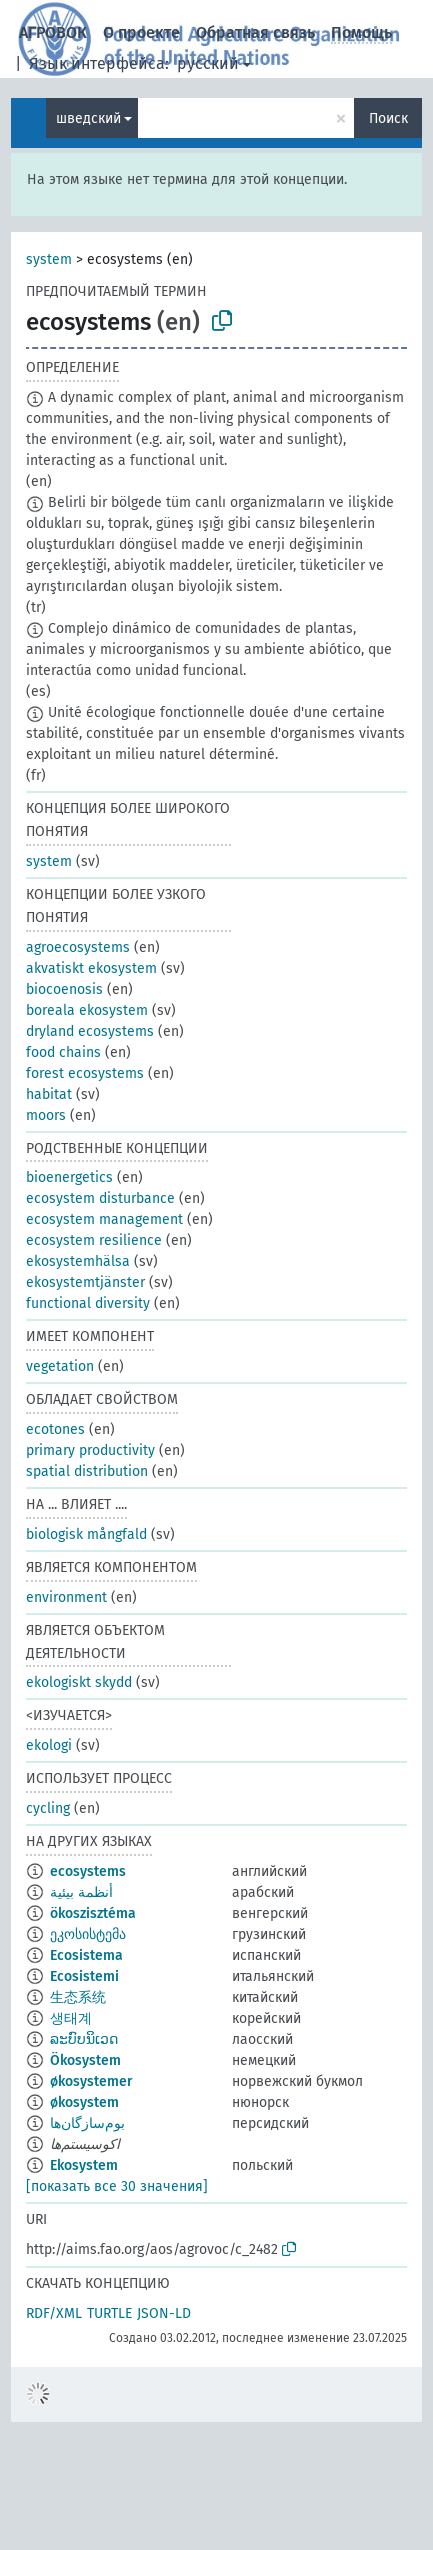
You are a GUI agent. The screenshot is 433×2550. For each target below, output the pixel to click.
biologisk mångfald (86, 1534)
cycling (48, 1808)
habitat (49, 1094)
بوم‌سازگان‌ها (87, 2123)
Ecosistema (86, 1955)
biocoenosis (64, 989)
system (49, 259)
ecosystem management (104, 1219)
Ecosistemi (84, 1976)
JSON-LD (164, 2313)
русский (208, 63)
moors (46, 1115)
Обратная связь (255, 32)
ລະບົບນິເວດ (84, 2039)
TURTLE (109, 2313)
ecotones (55, 1429)
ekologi (49, 1745)
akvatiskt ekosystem (91, 968)
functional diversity (88, 1303)
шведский (88, 118)
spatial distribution (87, 1471)
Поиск (388, 118)
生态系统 (78, 1997)
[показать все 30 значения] (117, 2186)
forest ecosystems (85, 1073)
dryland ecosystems (90, 1031)
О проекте (141, 32)
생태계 (71, 2018)
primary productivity (90, 1450)
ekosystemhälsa (78, 1261)
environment (66, 1597)
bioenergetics (69, 1177)
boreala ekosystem (87, 1010)
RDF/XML (54, 2313)
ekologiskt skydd (79, 1682)
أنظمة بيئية (81, 1892)
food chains (63, 1052)
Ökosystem (85, 2060)
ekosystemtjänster (85, 1282)
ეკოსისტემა (88, 1934)
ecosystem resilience (94, 1240)
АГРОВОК (53, 32)
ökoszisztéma (93, 1913)
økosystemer (91, 2081)
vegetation (60, 1366)
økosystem (84, 2102)
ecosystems (88, 1871)
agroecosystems (78, 947)
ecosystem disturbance (100, 1198)
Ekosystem (84, 2165)
